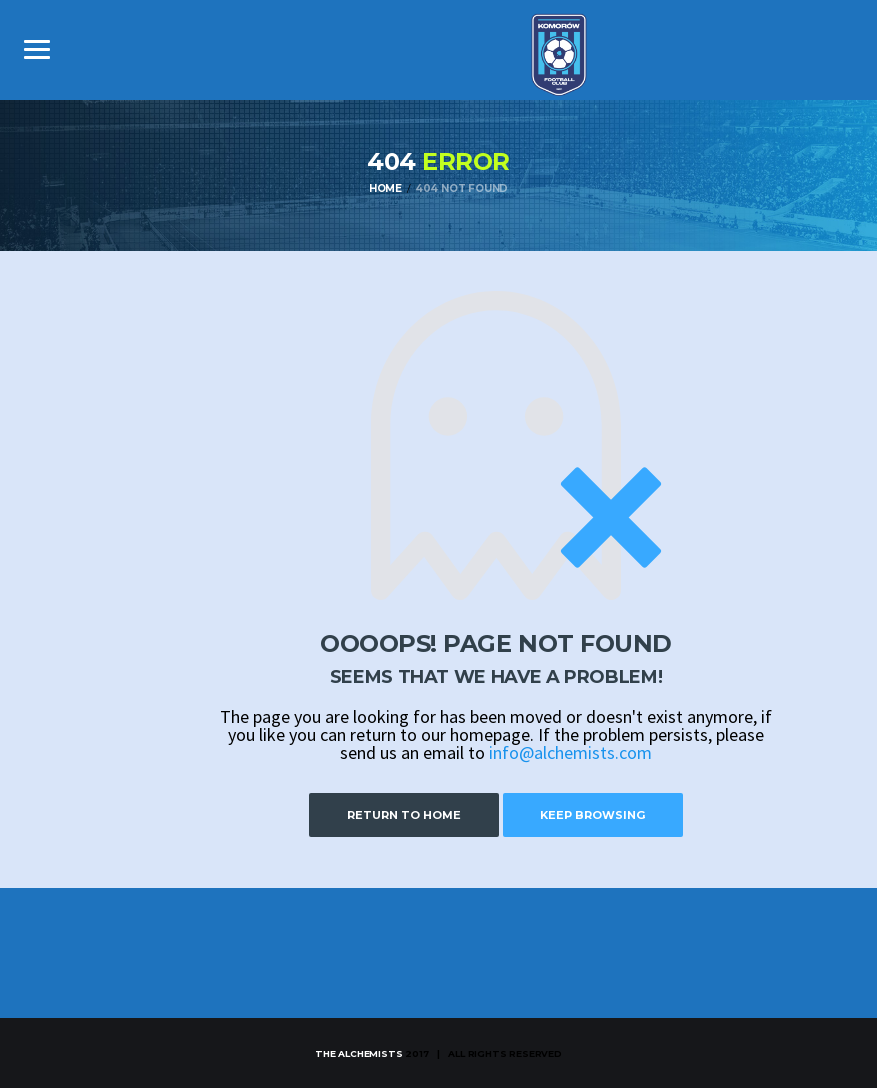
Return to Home (399, 814)
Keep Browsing (598, 814)
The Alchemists (358, 1052)
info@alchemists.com (570, 752)
